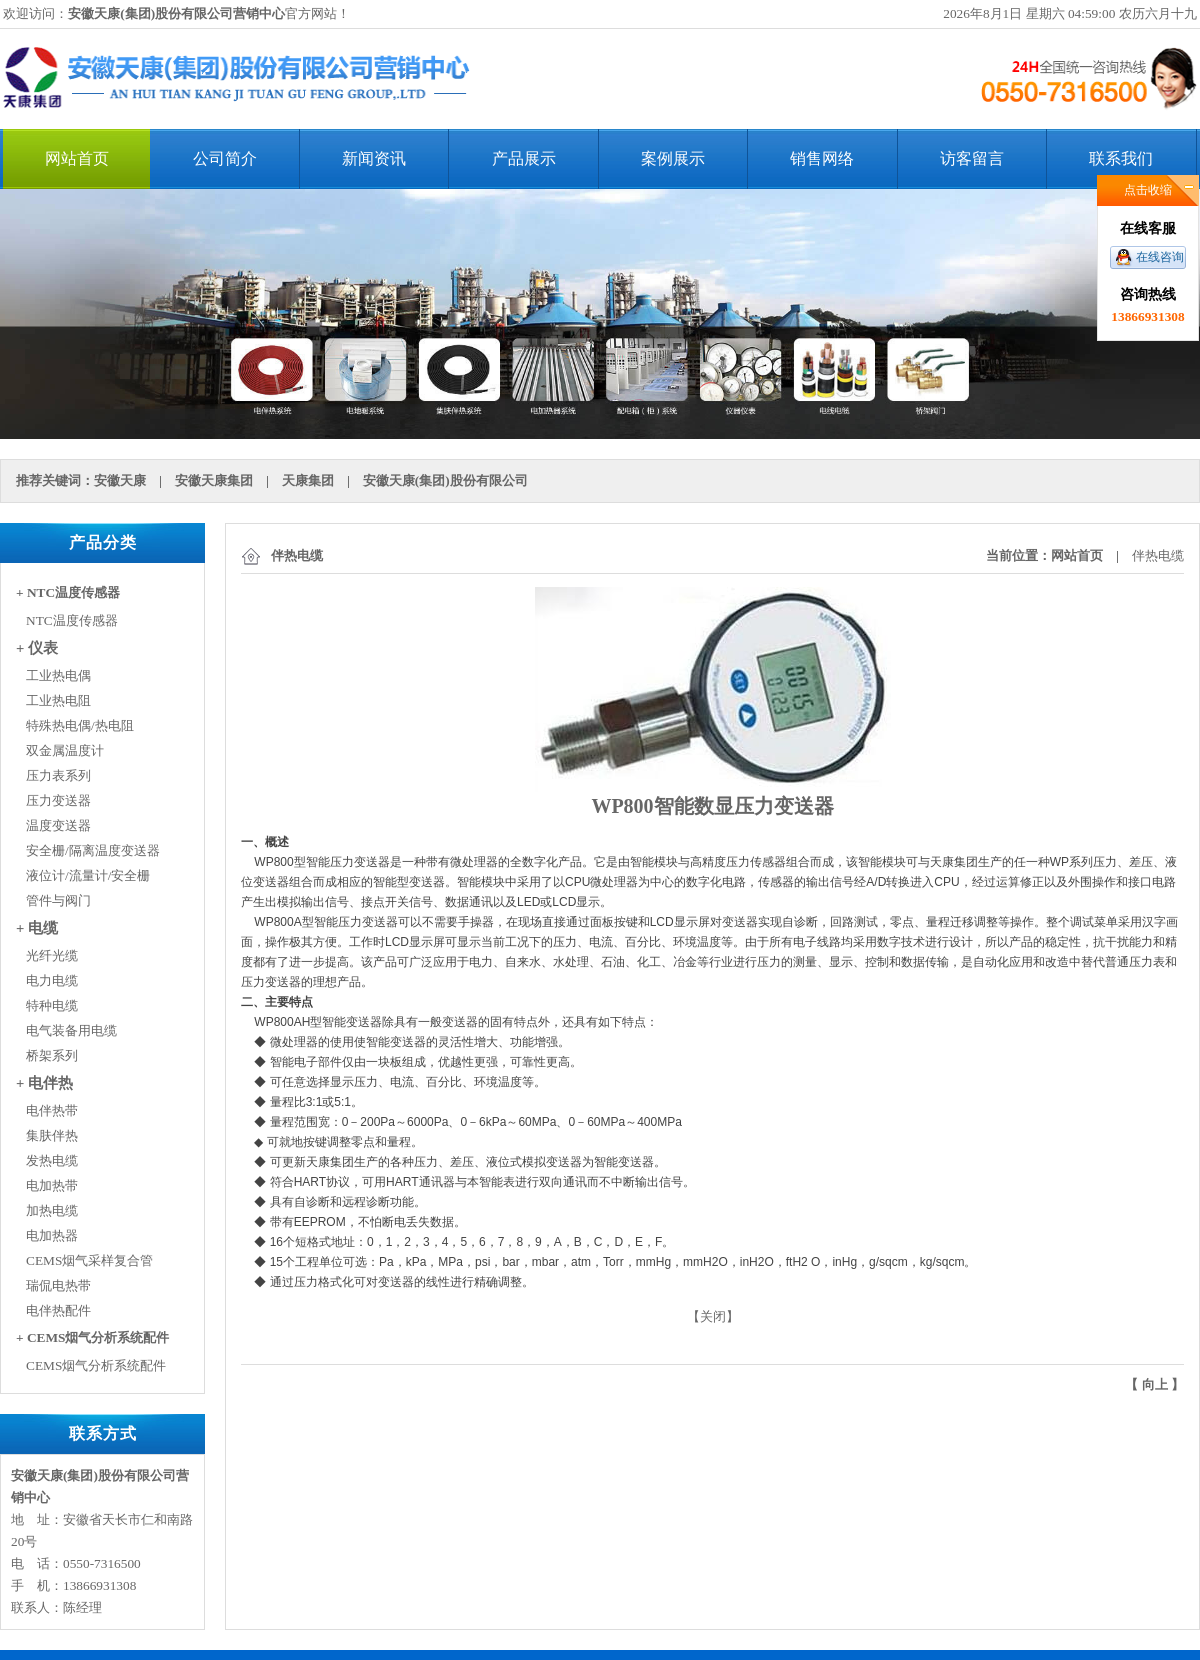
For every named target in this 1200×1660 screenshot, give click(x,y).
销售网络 (822, 158)
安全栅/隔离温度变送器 (93, 850)
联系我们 (1121, 158)
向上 (1155, 1384)
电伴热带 (52, 1110)
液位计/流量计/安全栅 (88, 875)
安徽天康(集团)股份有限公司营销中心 (176, 13)
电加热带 (52, 1185)
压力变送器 (58, 800)
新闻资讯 (374, 158)
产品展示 (524, 158)
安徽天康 (120, 480)
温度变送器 (58, 825)
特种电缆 (52, 1005)
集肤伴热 (52, 1135)
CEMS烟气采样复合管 (89, 1260)
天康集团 (308, 480)
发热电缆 (52, 1160)
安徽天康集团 (214, 480)
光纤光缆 (52, 955)
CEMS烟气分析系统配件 (96, 1365)
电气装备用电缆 (71, 1030)
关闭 (713, 1316)
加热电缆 (52, 1210)
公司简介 (225, 158)
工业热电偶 (58, 675)
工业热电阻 (58, 700)
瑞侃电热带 (58, 1285)
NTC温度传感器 (72, 620)
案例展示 (673, 158)
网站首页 (77, 158)
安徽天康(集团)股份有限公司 (445, 480)
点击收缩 (1148, 190)
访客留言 (972, 158)
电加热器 (52, 1235)
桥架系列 (52, 1055)
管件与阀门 (58, 900)
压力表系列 (58, 775)
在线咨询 (1160, 257)
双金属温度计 (65, 750)
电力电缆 (52, 980)
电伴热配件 (58, 1310)
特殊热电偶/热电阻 (80, 725)
